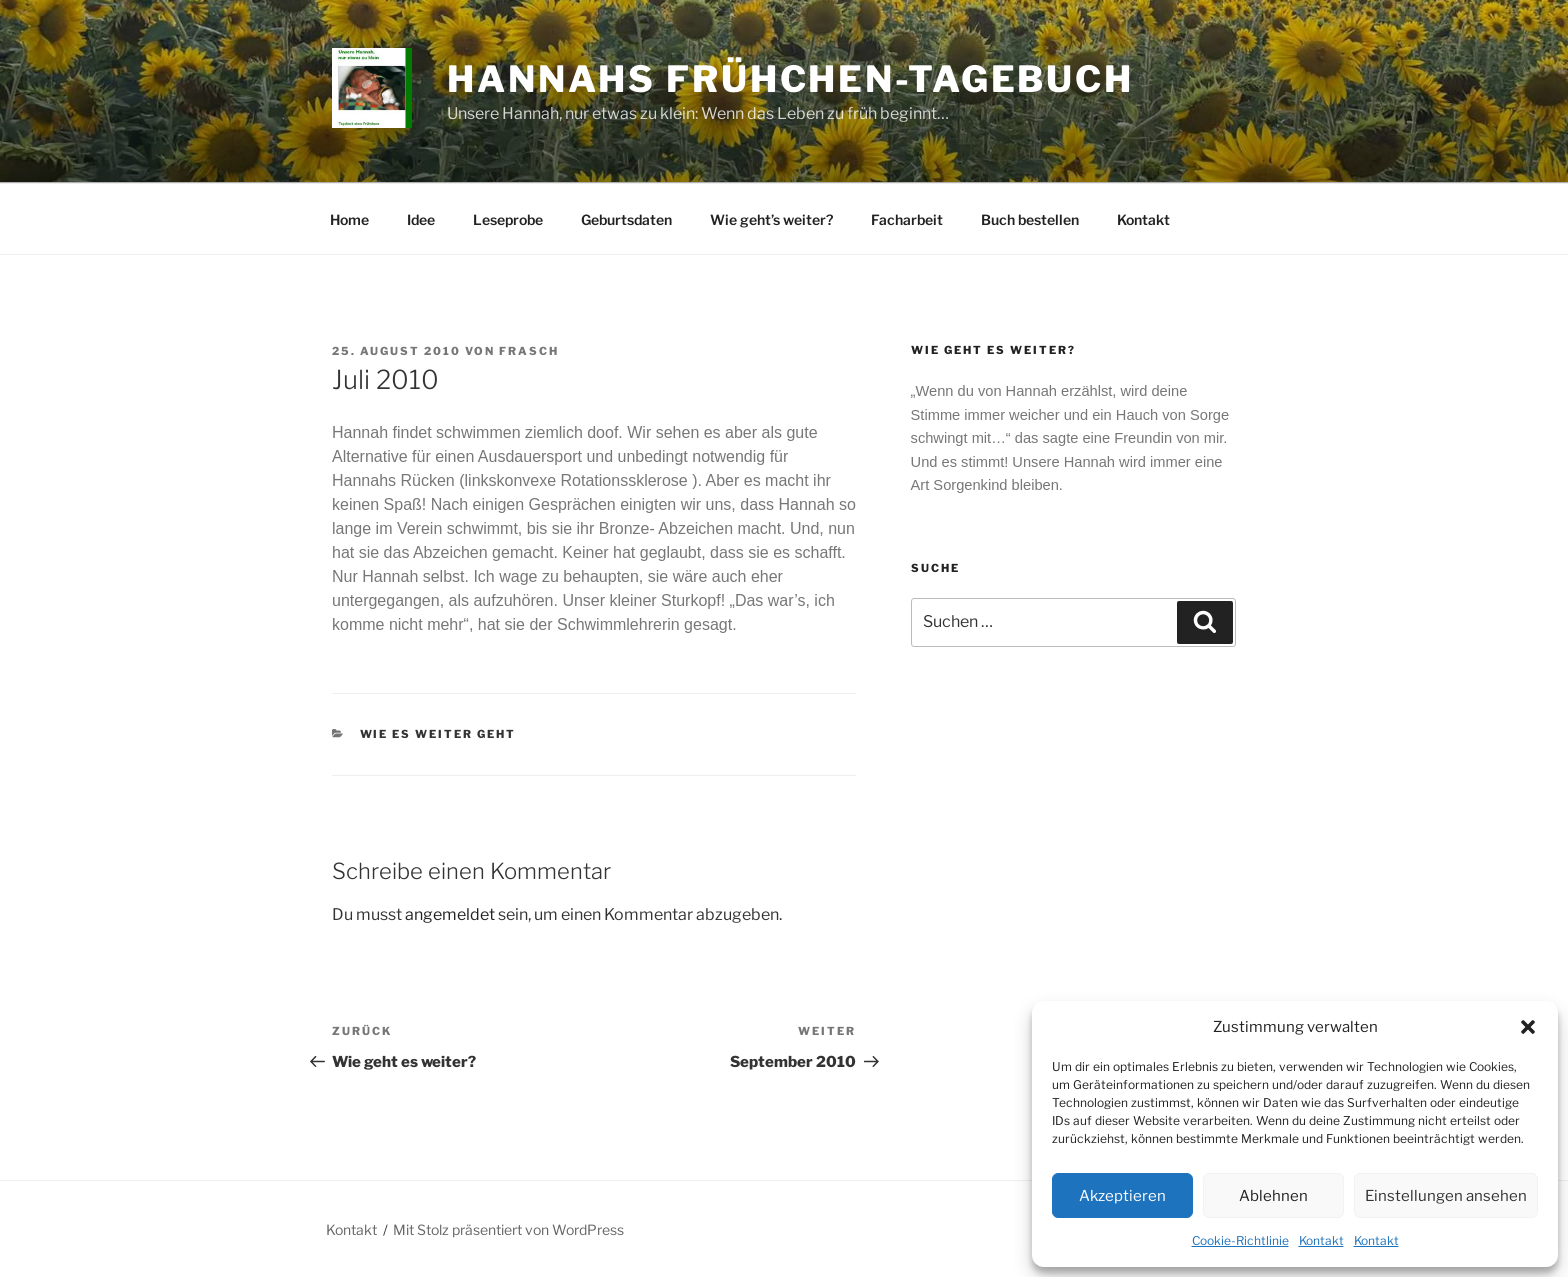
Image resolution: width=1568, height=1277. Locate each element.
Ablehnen (1273, 1196)
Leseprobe (508, 219)
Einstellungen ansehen (1446, 1196)
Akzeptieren (1122, 1196)
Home (349, 219)
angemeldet (450, 914)
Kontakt (1321, 1240)
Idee (421, 219)
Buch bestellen (1030, 219)
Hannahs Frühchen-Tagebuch (790, 79)
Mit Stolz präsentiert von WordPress (508, 1229)
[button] (1528, 1027)
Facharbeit (907, 219)
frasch (529, 351)
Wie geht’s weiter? (771, 219)
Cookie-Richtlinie (1240, 1240)
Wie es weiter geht (438, 734)
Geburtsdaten (626, 219)
